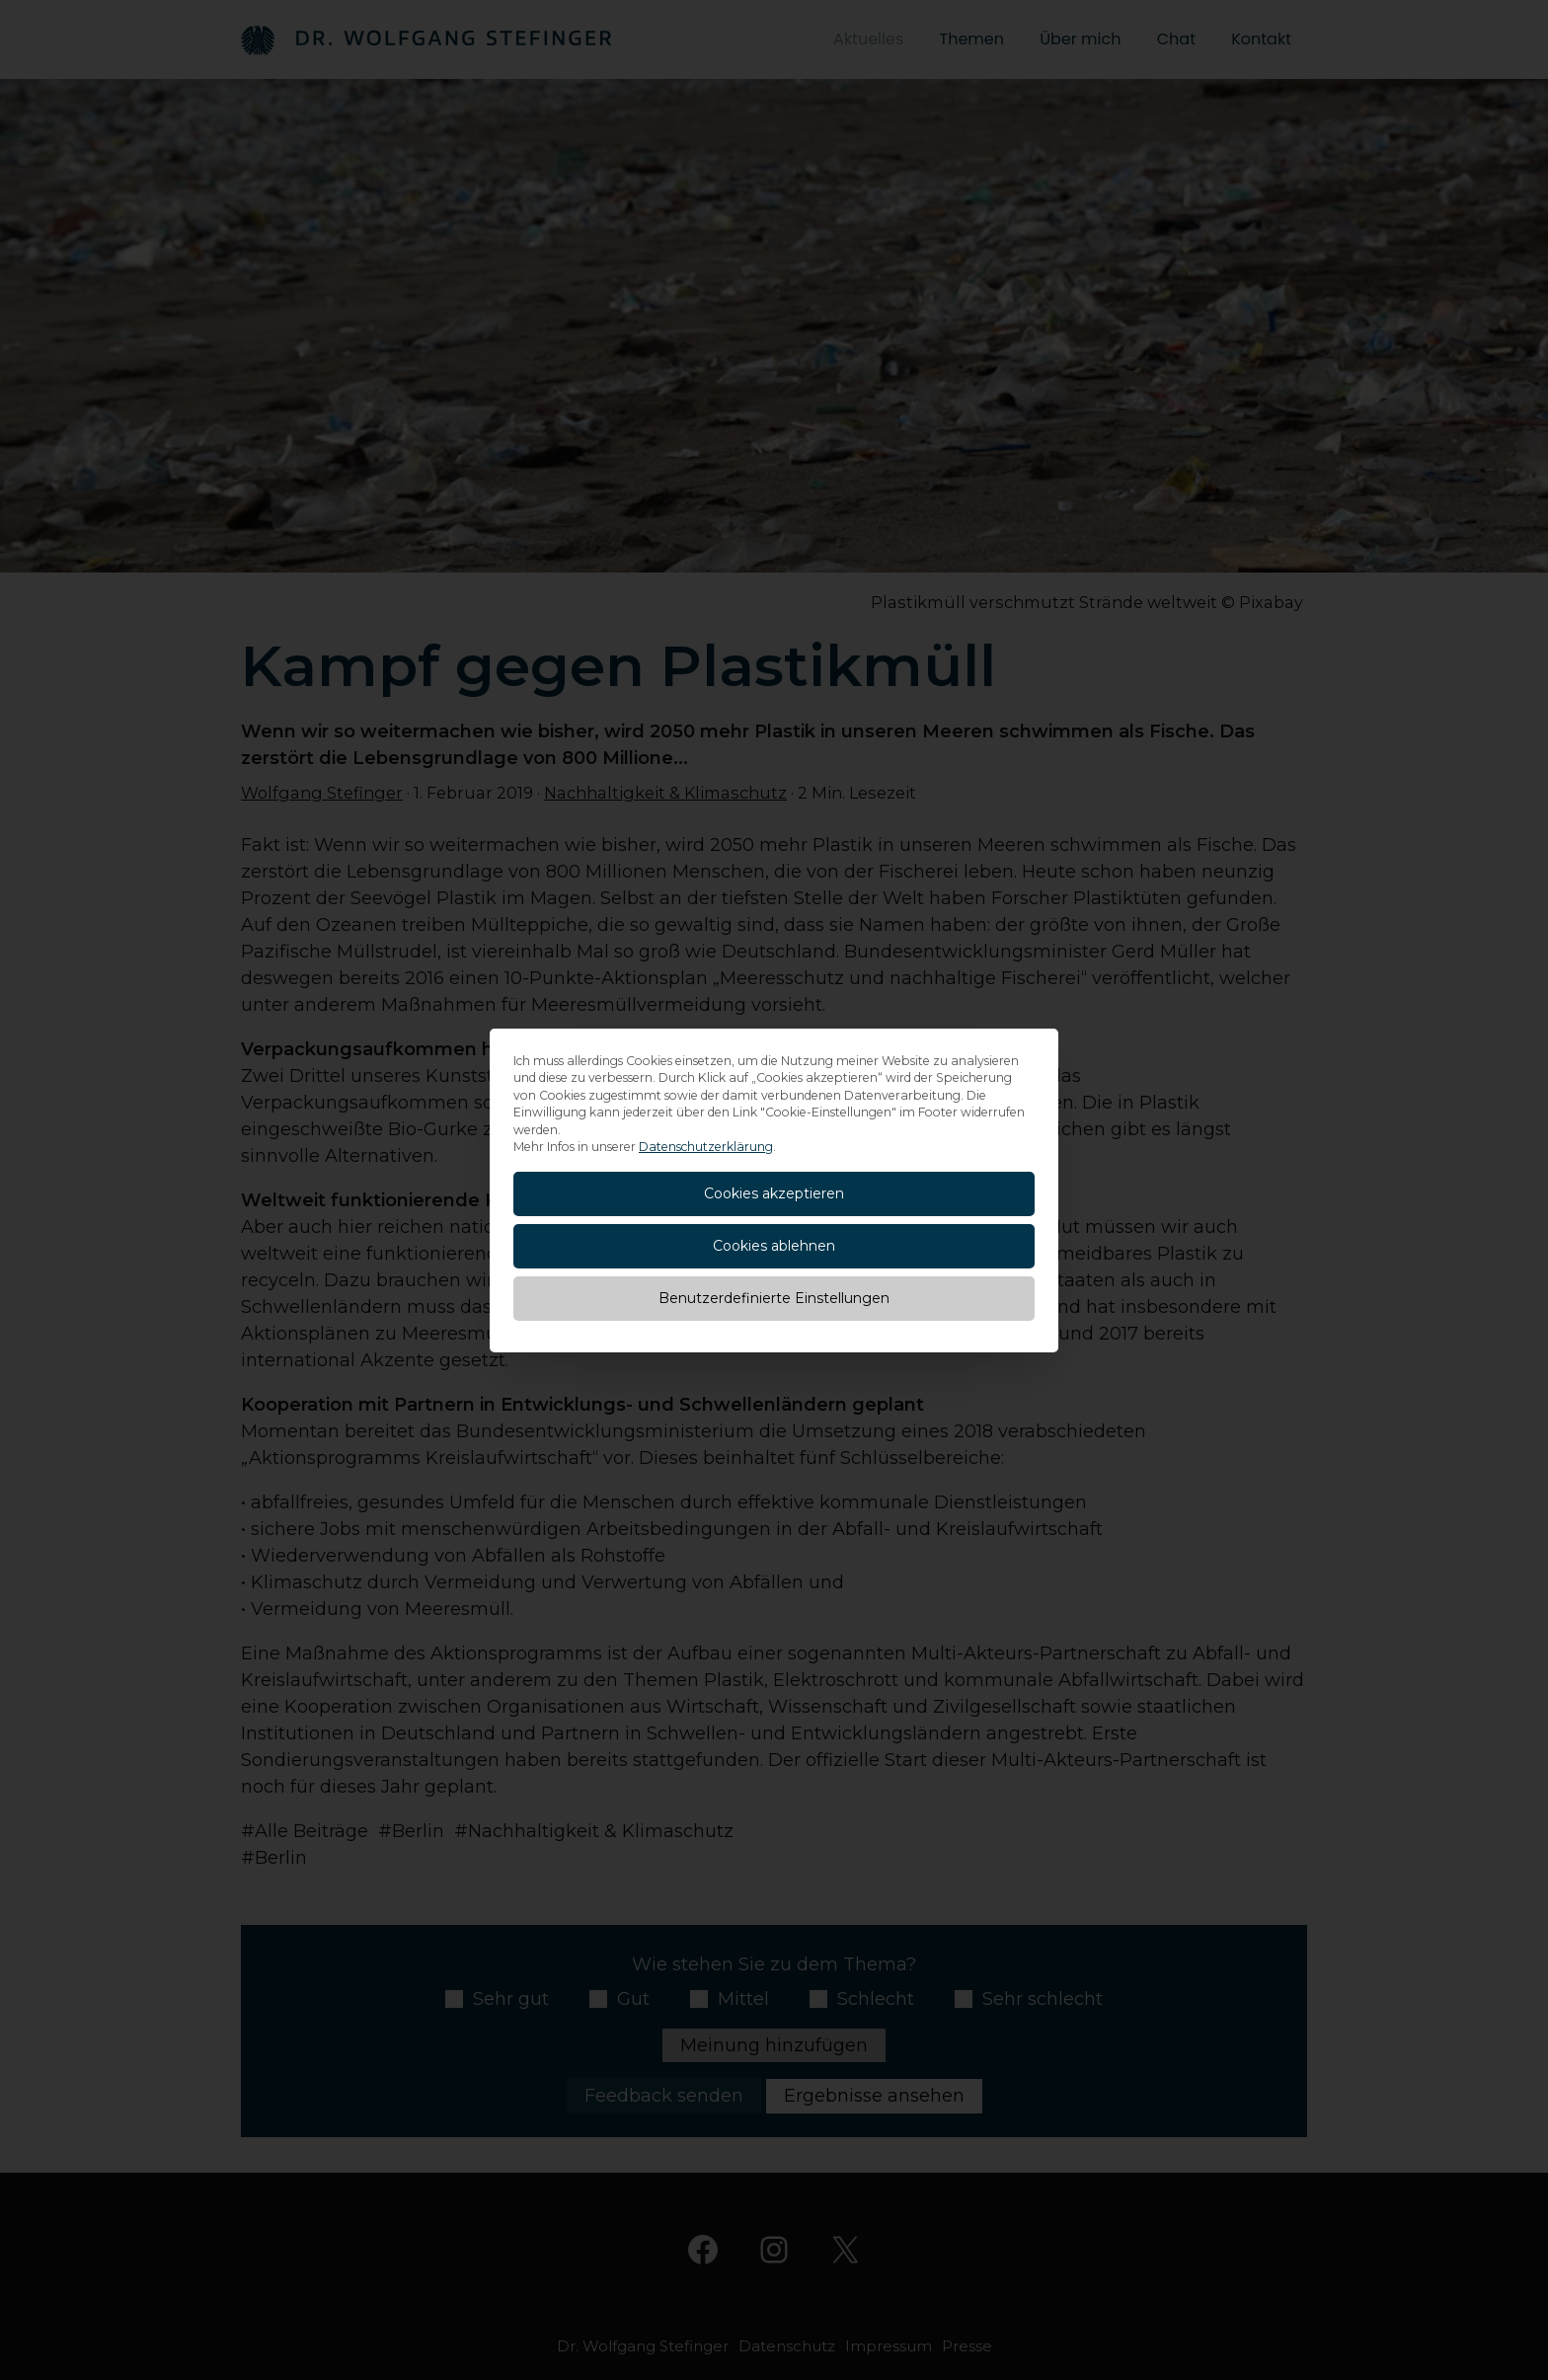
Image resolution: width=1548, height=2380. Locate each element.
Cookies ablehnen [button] (774, 1246)
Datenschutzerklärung (706, 1146)
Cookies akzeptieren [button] (774, 1193)
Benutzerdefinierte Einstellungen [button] (774, 1298)
